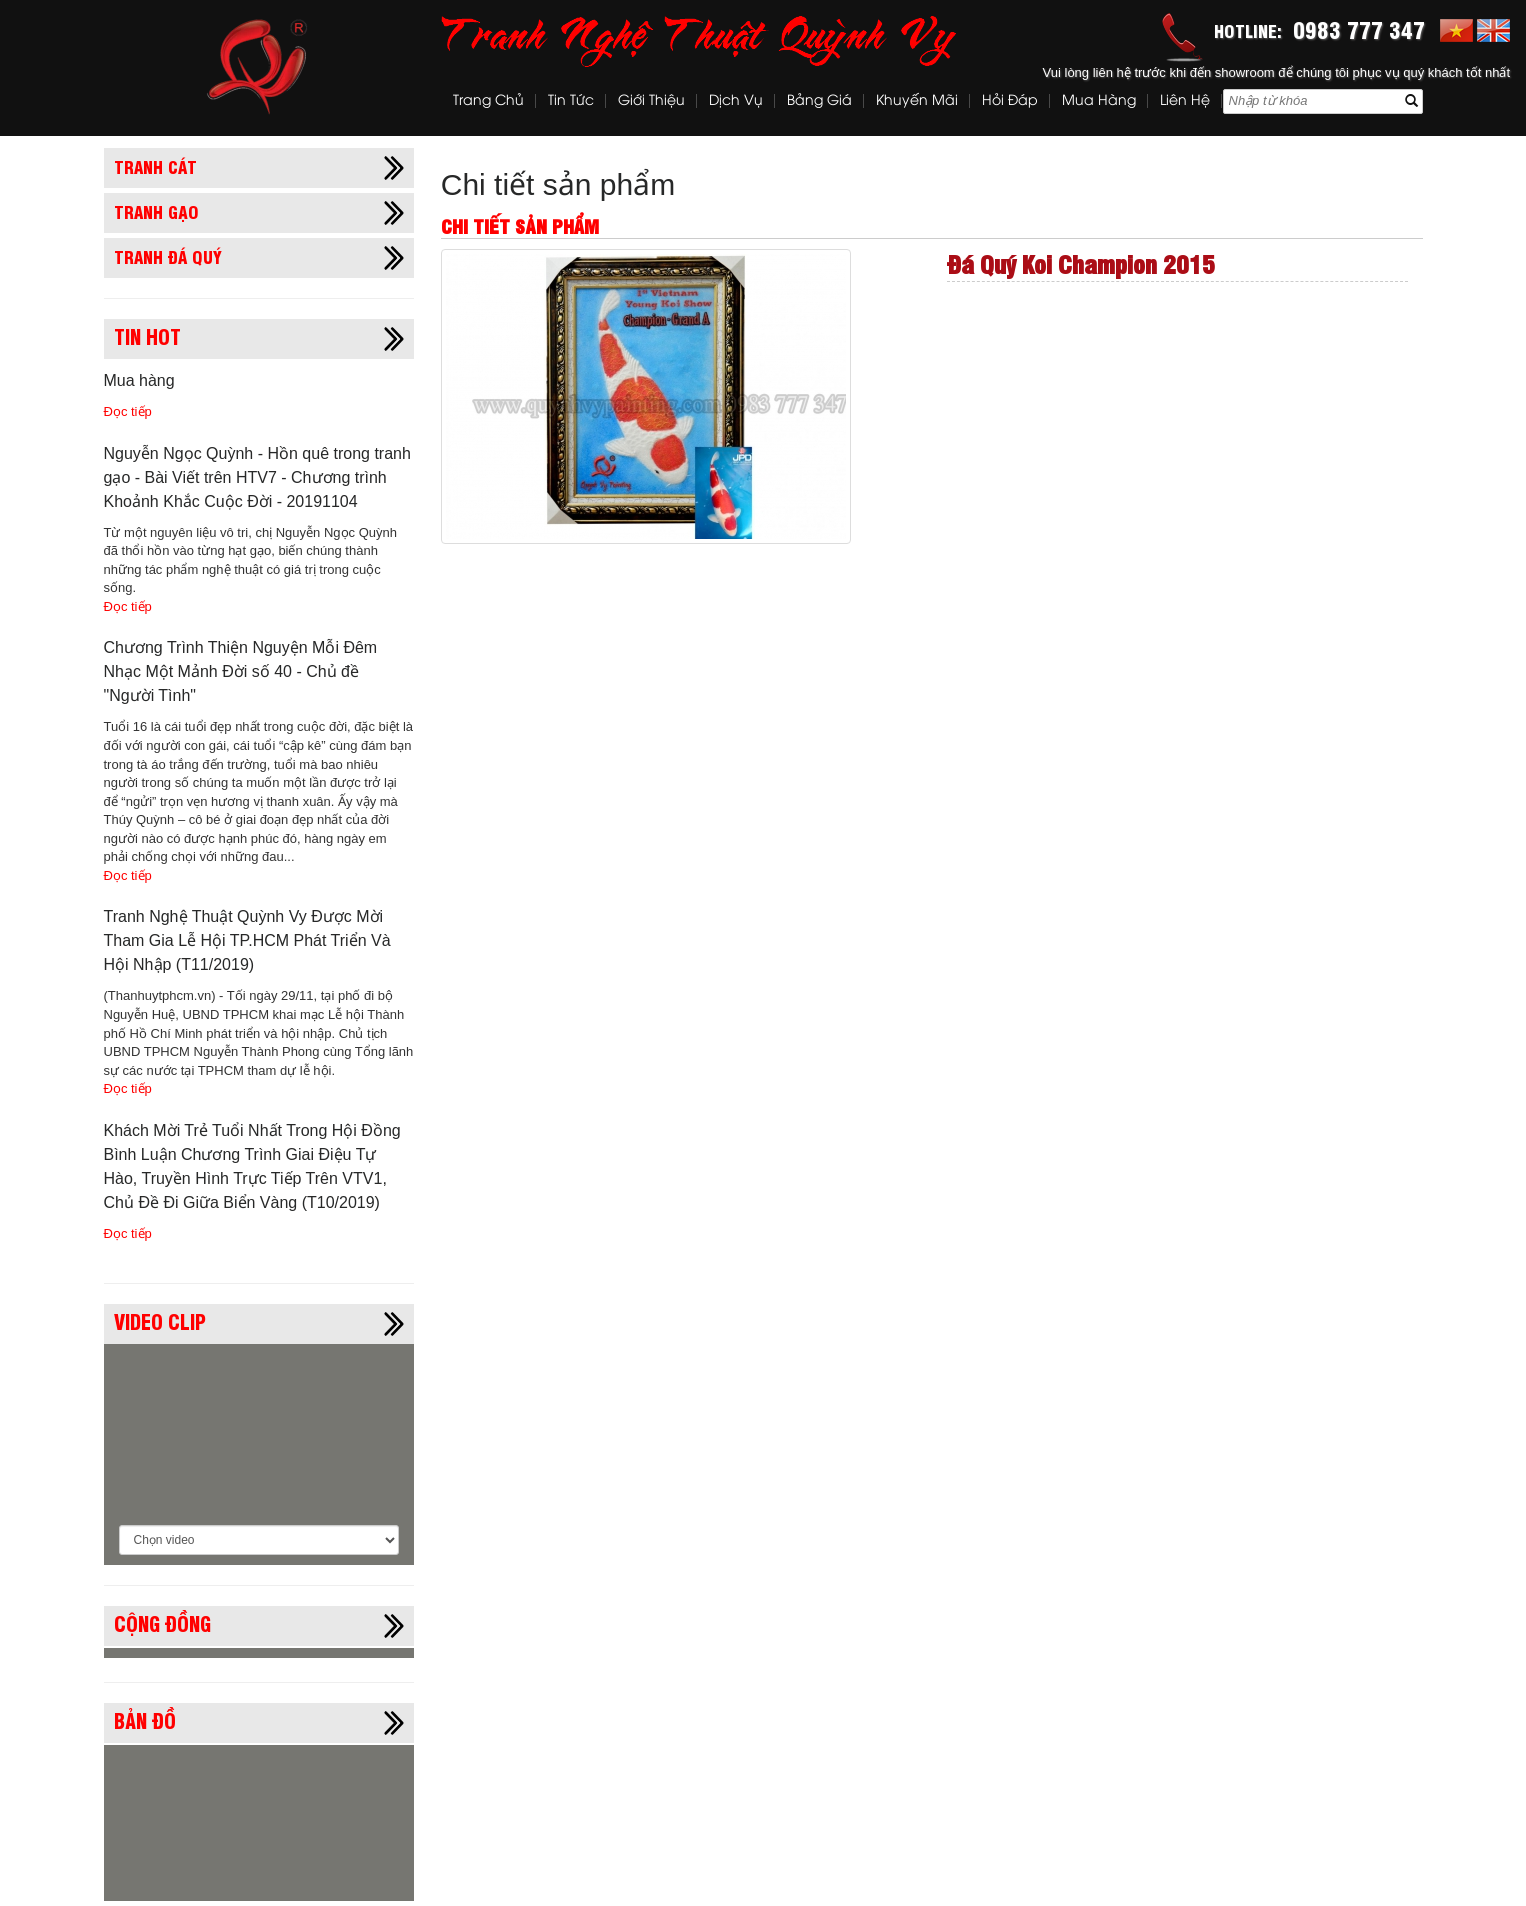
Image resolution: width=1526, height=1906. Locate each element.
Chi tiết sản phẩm (558, 184)
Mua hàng (1099, 101)
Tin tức (571, 101)
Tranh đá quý (168, 256)
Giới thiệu (651, 101)
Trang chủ (488, 101)
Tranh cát (155, 166)
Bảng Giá (819, 101)
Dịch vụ (736, 101)
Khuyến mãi (917, 101)
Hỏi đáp (1010, 101)
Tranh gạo (156, 211)
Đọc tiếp (128, 411)
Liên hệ (1185, 101)
